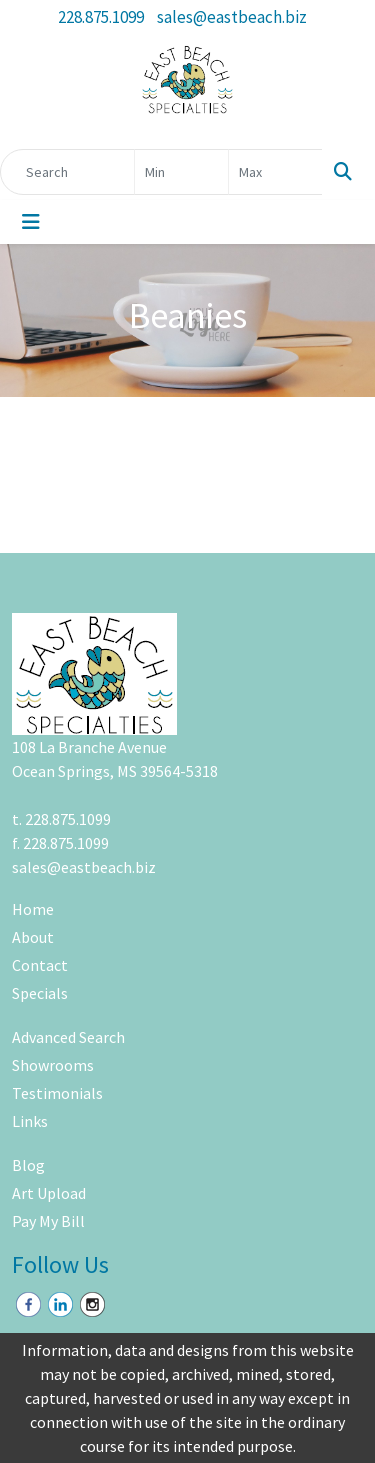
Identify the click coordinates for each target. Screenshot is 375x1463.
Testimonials (57, 1093)
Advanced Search (68, 1037)
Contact (40, 965)
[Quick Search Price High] (275, 172)
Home (33, 909)
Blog (28, 1165)
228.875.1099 (101, 17)
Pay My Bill (48, 1221)
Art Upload (49, 1193)
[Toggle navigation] (31, 222)
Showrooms (53, 1065)
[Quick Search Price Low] (181, 172)
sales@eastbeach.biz (232, 17)
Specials (40, 993)
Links (30, 1121)
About (33, 937)
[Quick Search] (67, 172)
